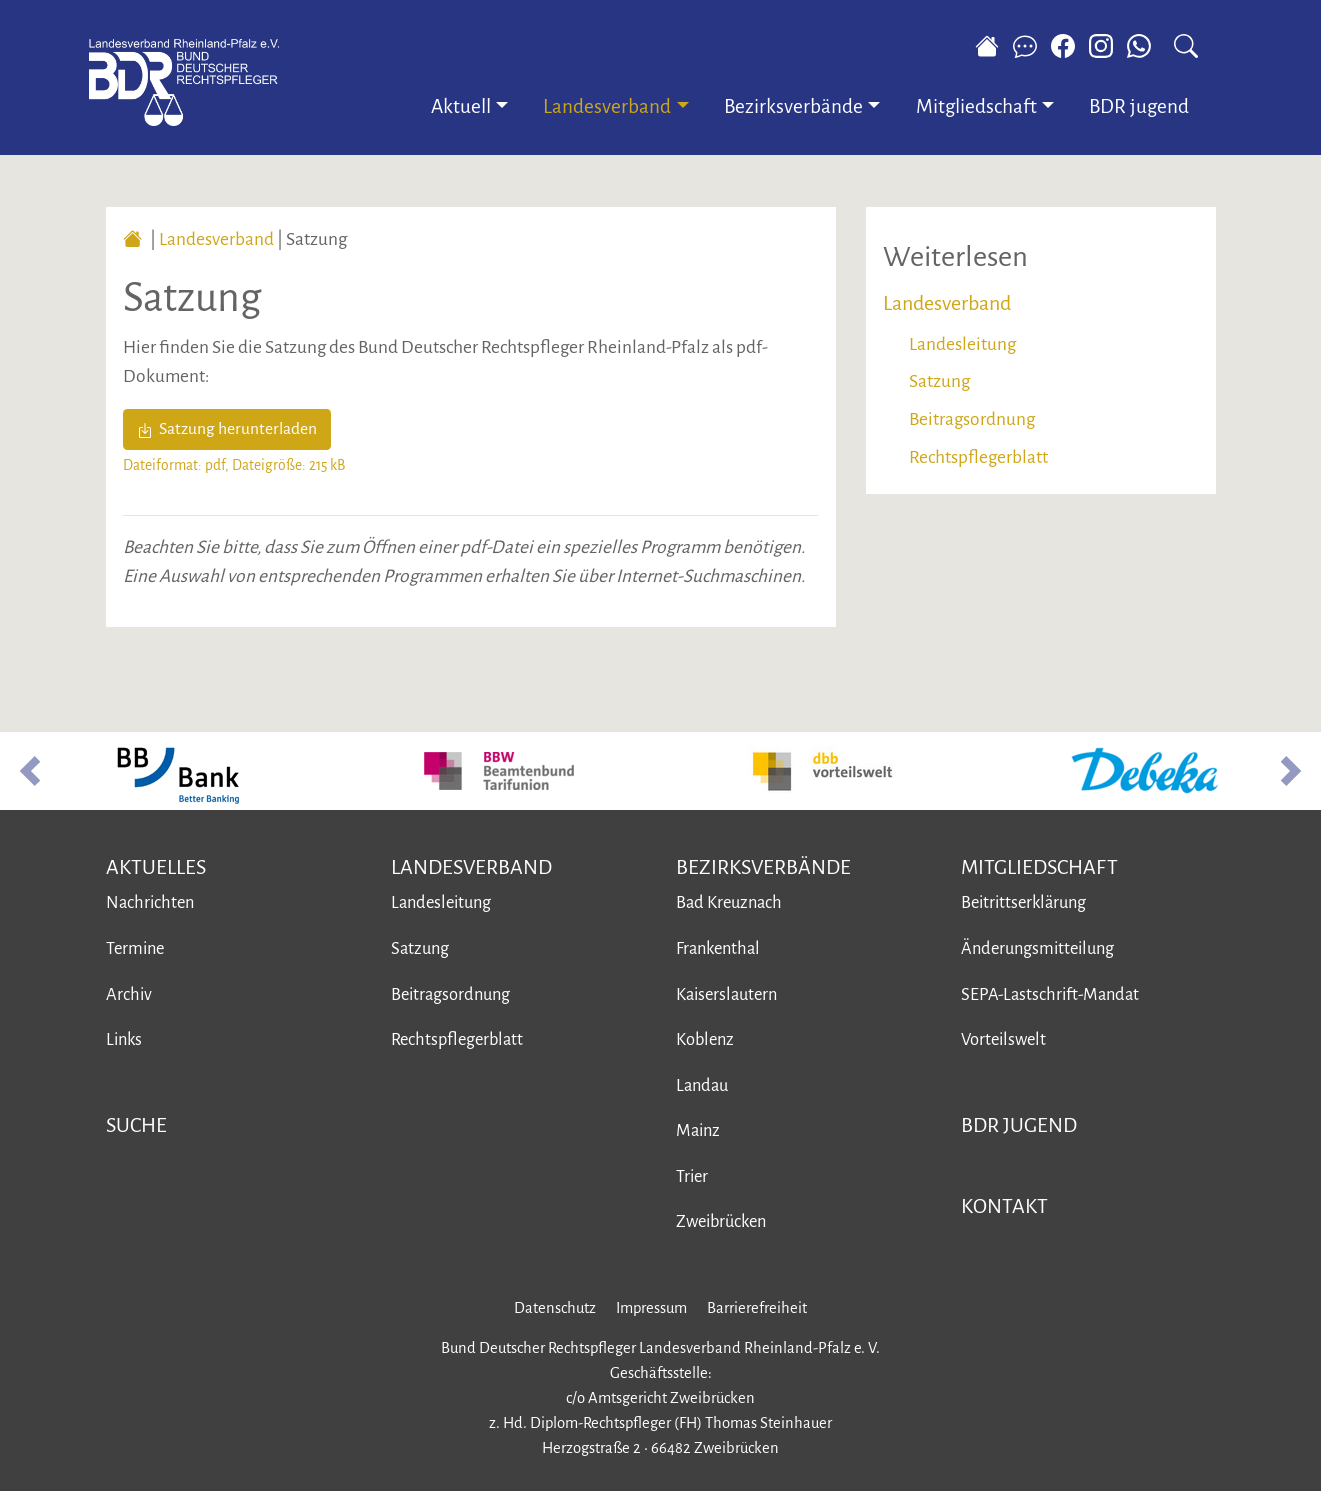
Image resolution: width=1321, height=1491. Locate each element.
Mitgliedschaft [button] (976, 106)
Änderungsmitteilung (1037, 948)
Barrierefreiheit (757, 1308)
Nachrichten (150, 902)
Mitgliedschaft (1039, 867)
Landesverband (216, 239)
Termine (135, 948)
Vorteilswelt (1003, 1039)
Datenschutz (555, 1308)
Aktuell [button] (461, 106)
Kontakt (1004, 1206)
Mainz (698, 1130)
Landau (702, 1085)
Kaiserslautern (726, 994)
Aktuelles (156, 867)
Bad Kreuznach (729, 902)
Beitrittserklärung (1023, 902)
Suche (136, 1125)
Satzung (939, 381)
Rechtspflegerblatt (978, 457)
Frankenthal (718, 948)
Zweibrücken (721, 1221)
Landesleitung (962, 344)
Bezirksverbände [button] (793, 106)
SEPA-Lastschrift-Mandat (1050, 994)
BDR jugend (1139, 106)
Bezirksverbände (763, 867)
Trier (692, 1176)
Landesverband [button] (607, 106)
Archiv (129, 994)
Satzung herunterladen (227, 429)
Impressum (651, 1308)
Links (124, 1039)
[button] (30, 771)
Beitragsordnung (972, 419)
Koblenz (705, 1039)
